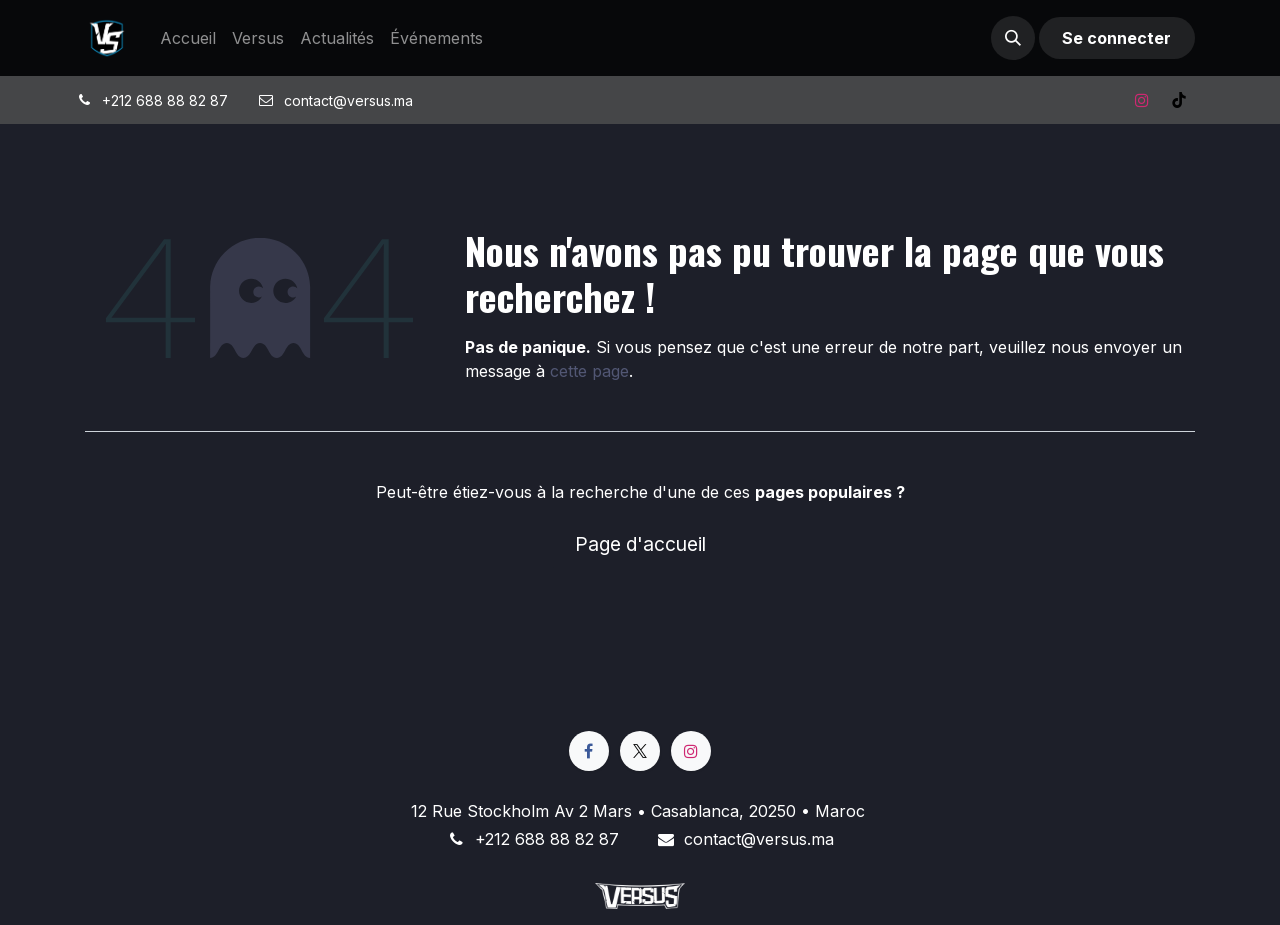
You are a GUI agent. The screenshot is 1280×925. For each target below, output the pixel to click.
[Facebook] (589, 751)
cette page (589, 371)
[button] (1013, 38)
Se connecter (1116, 38)
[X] (640, 751)
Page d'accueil (640, 544)
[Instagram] (1142, 100)
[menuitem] (188, 38)
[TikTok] (1179, 100)
